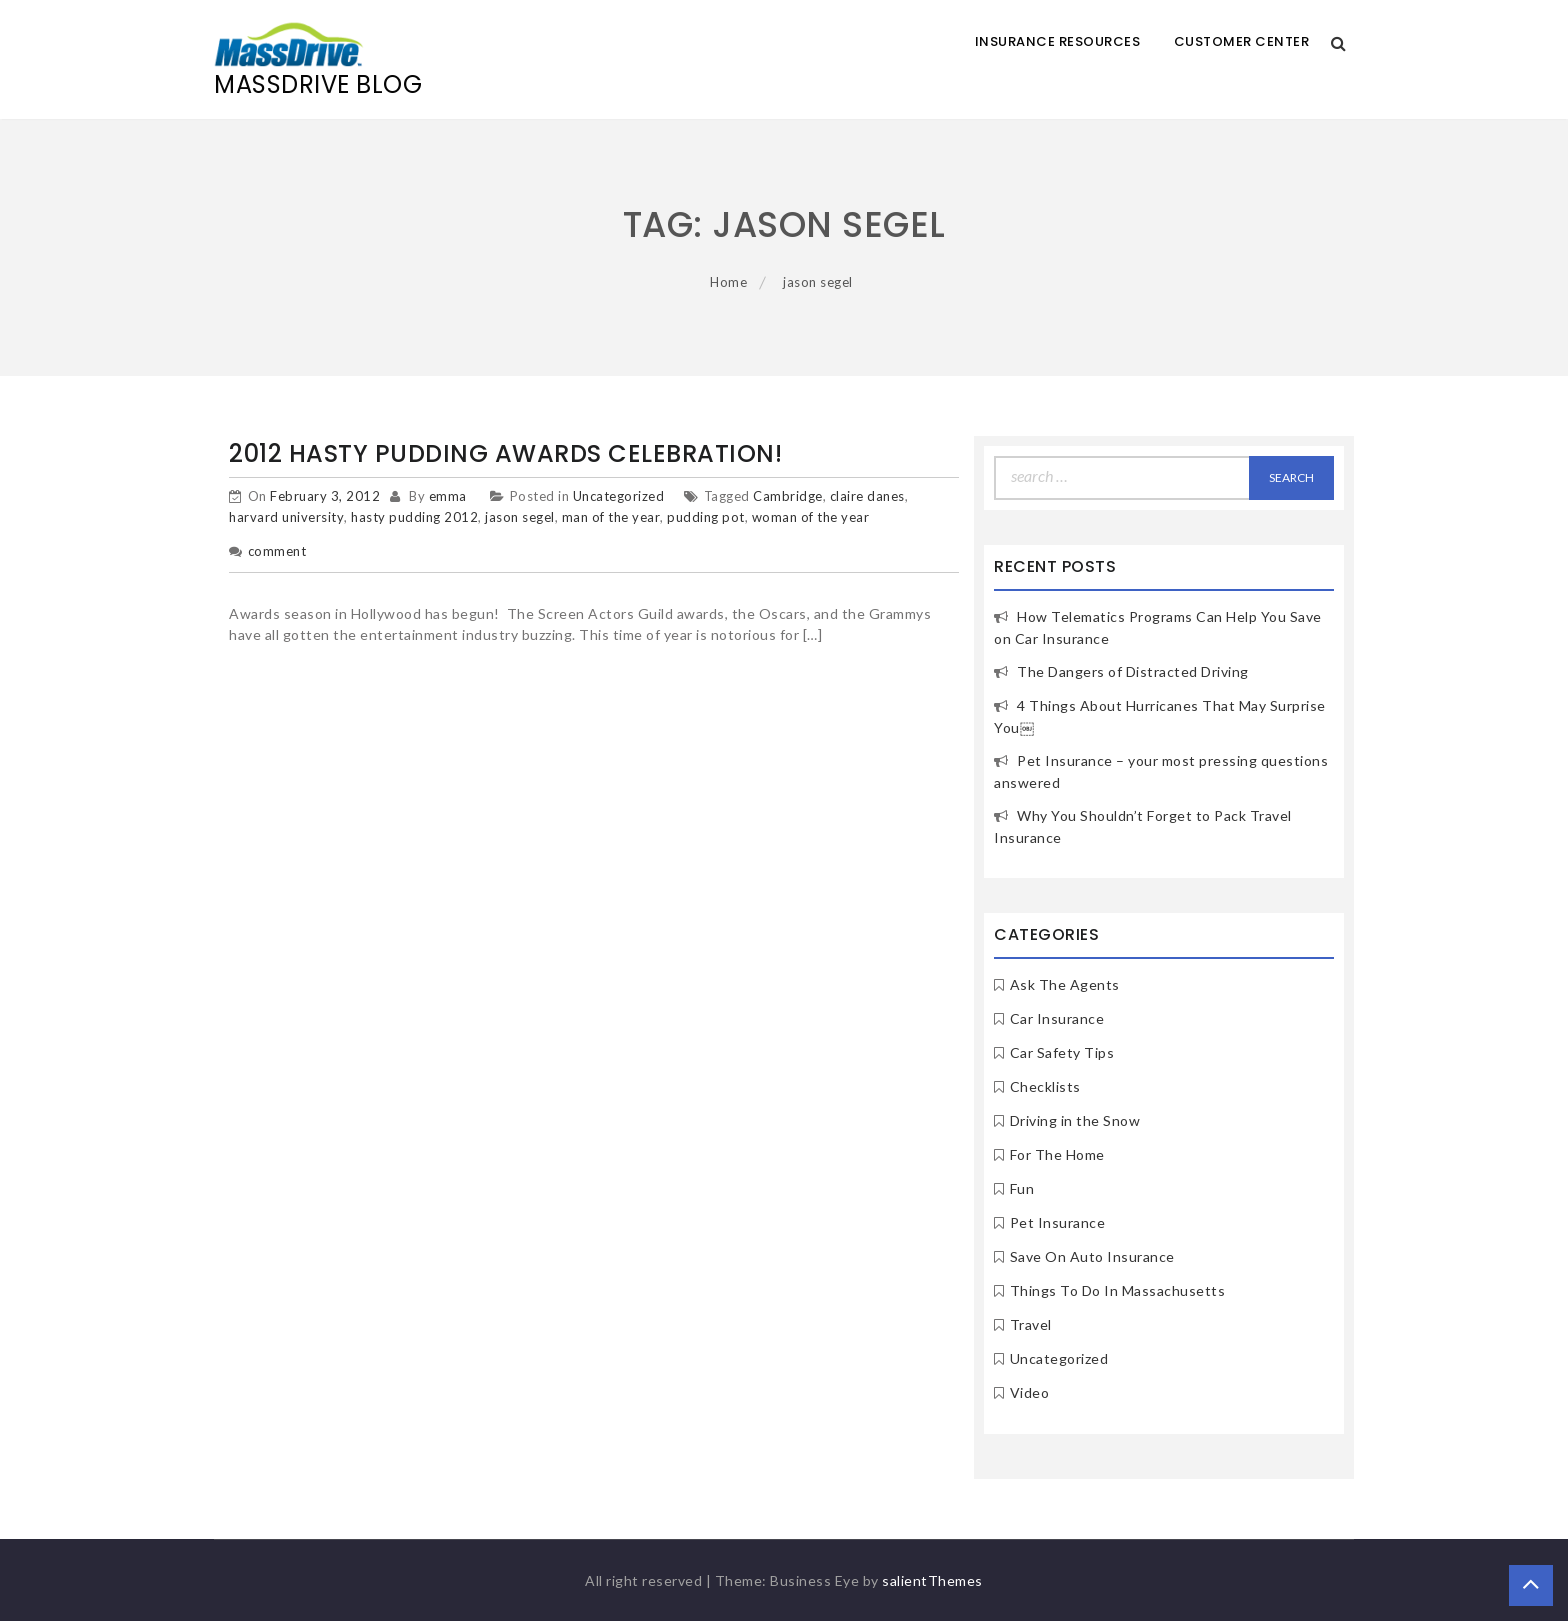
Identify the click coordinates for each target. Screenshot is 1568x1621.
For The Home (1057, 1154)
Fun (1022, 1188)
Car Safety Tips (1062, 1052)
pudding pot (706, 517)
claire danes (867, 496)
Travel (1031, 1324)
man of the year (611, 517)
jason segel (520, 517)
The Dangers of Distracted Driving (1133, 671)
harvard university (286, 517)
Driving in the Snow (1075, 1120)
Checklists (1045, 1086)
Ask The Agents (1065, 984)
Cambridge (788, 496)
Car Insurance (1057, 1018)
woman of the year (811, 517)
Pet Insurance (1058, 1222)
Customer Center (1242, 41)
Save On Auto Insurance (1092, 1256)
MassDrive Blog (318, 84)
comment (277, 551)
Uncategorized (619, 496)
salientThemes (932, 1580)
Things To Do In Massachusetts (1118, 1290)
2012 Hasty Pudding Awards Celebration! (505, 453)
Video (1030, 1392)
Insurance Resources (1058, 41)
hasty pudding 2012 (414, 517)
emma (448, 496)
